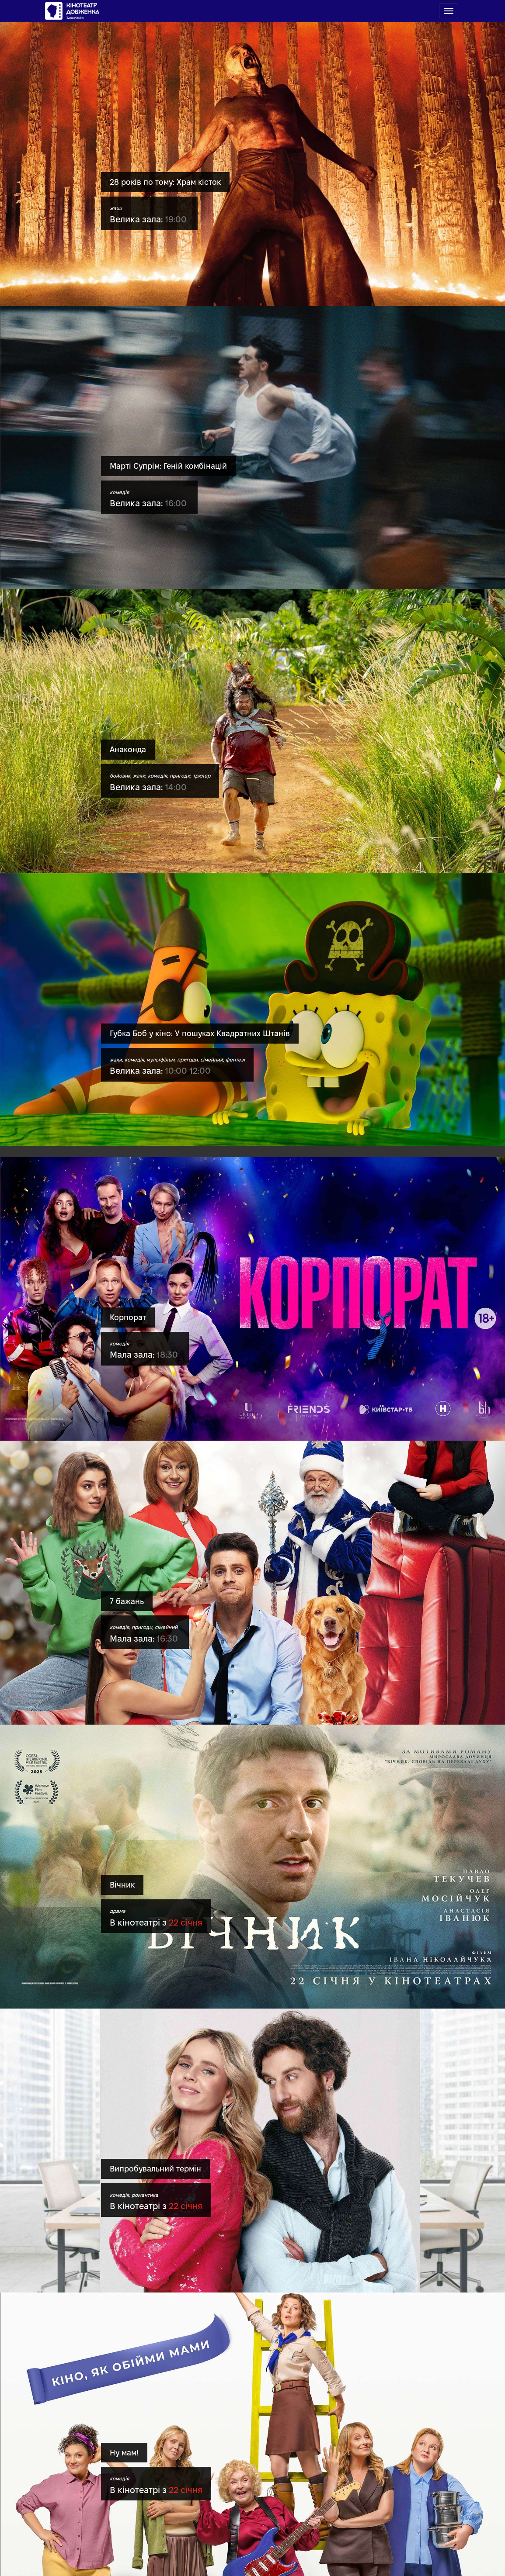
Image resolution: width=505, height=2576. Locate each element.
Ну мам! (124, 2452)
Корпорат (128, 1317)
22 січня (185, 1922)
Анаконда (128, 749)
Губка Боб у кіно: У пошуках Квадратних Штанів (200, 1033)
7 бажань (127, 1601)
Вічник (122, 1885)
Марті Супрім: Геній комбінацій (168, 466)
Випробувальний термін (155, 2169)
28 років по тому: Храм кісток (165, 182)
